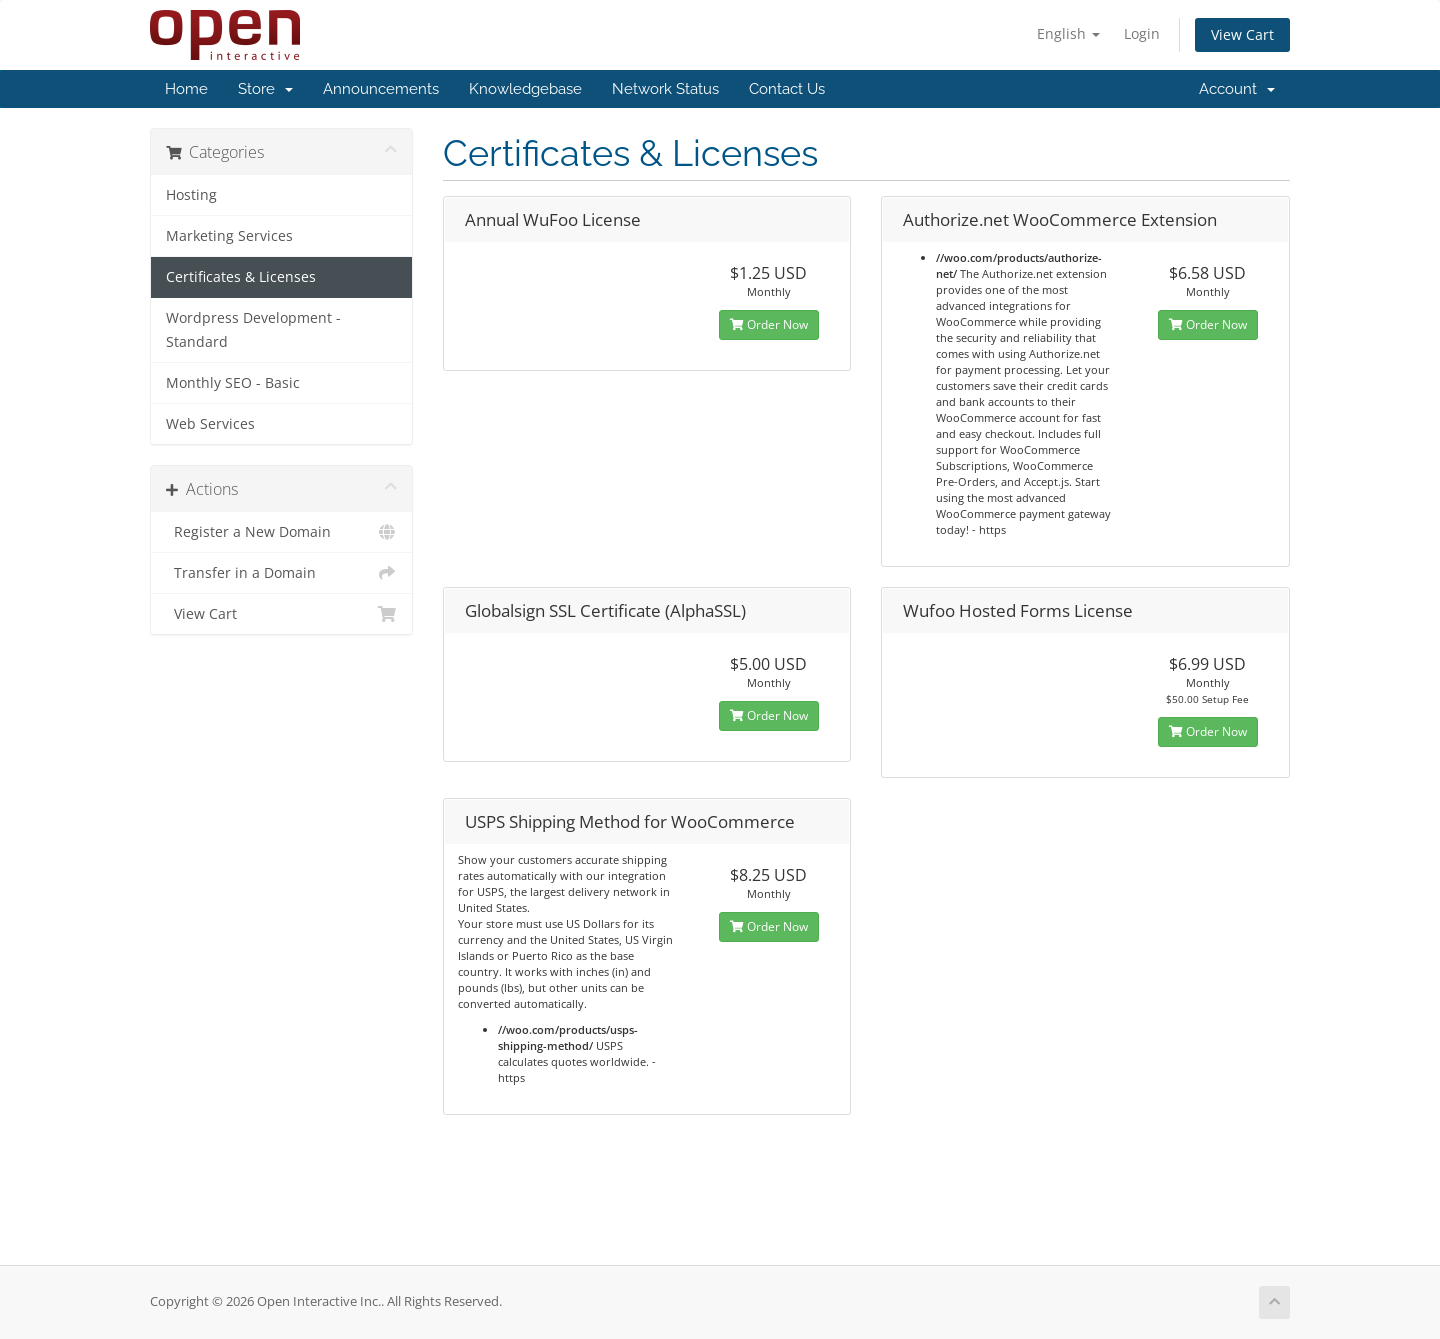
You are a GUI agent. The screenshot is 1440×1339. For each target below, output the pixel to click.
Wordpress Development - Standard (253, 330)
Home (186, 89)
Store (265, 89)
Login (1142, 33)
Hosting (191, 195)
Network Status (665, 89)
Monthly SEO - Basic (233, 383)
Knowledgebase (525, 89)
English (1068, 33)
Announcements (381, 89)
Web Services (210, 424)
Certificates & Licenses (241, 277)
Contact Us (787, 89)
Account (1237, 89)
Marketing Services (229, 236)
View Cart (1242, 34)
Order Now (769, 324)
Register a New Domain (281, 532)
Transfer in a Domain (281, 573)
